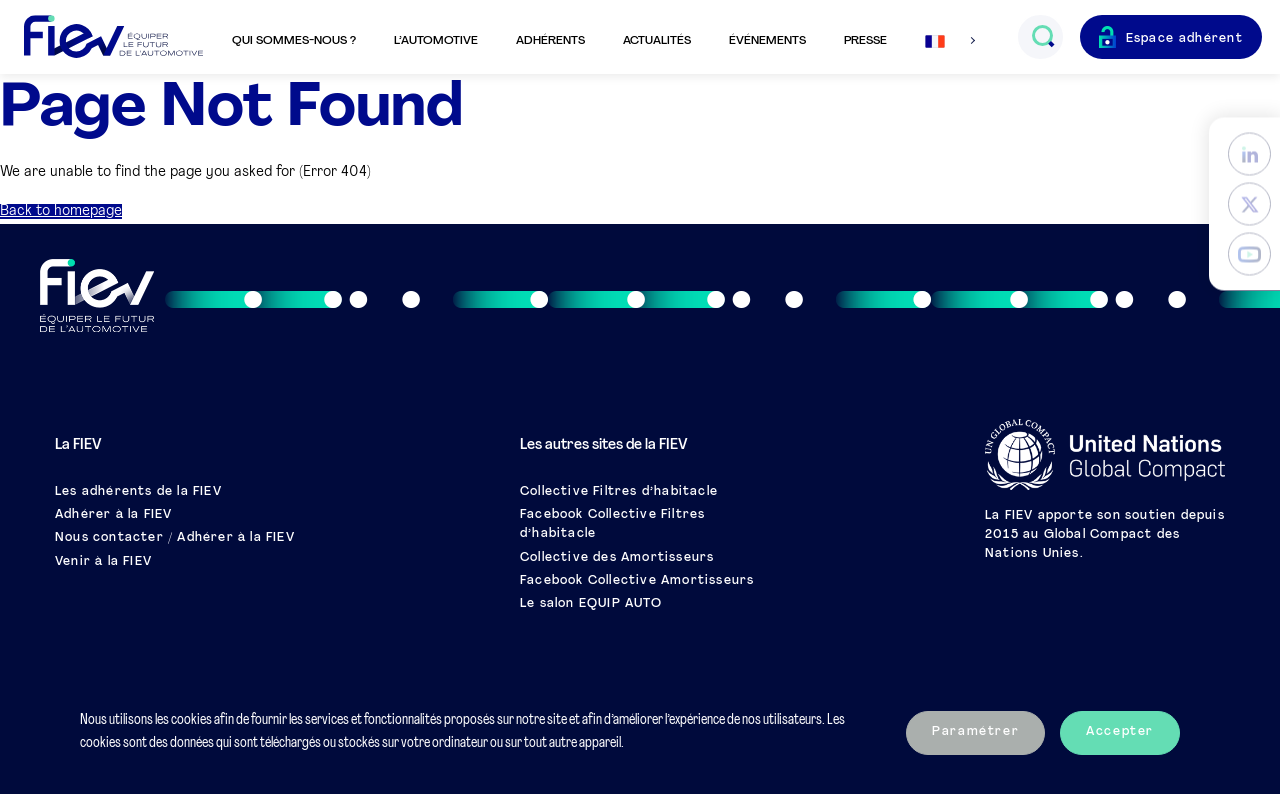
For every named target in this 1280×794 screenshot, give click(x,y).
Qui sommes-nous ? (294, 41)
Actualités (657, 41)
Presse (865, 41)
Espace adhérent (1185, 39)
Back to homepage (61, 211)
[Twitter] (1249, 204)
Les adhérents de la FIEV (138, 492)
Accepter (1120, 732)
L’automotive (436, 41)
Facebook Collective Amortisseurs (637, 581)
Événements (767, 41)
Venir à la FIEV (103, 562)
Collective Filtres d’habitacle (619, 492)
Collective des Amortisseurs (617, 558)
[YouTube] (1249, 254)
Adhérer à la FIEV (113, 515)
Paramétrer (975, 732)
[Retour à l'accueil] (113, 37)
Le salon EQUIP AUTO (591, 604)
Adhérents (550, 41)
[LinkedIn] (1249, 154)
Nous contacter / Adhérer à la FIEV (175, 538)
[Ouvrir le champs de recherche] (1042, 37)
